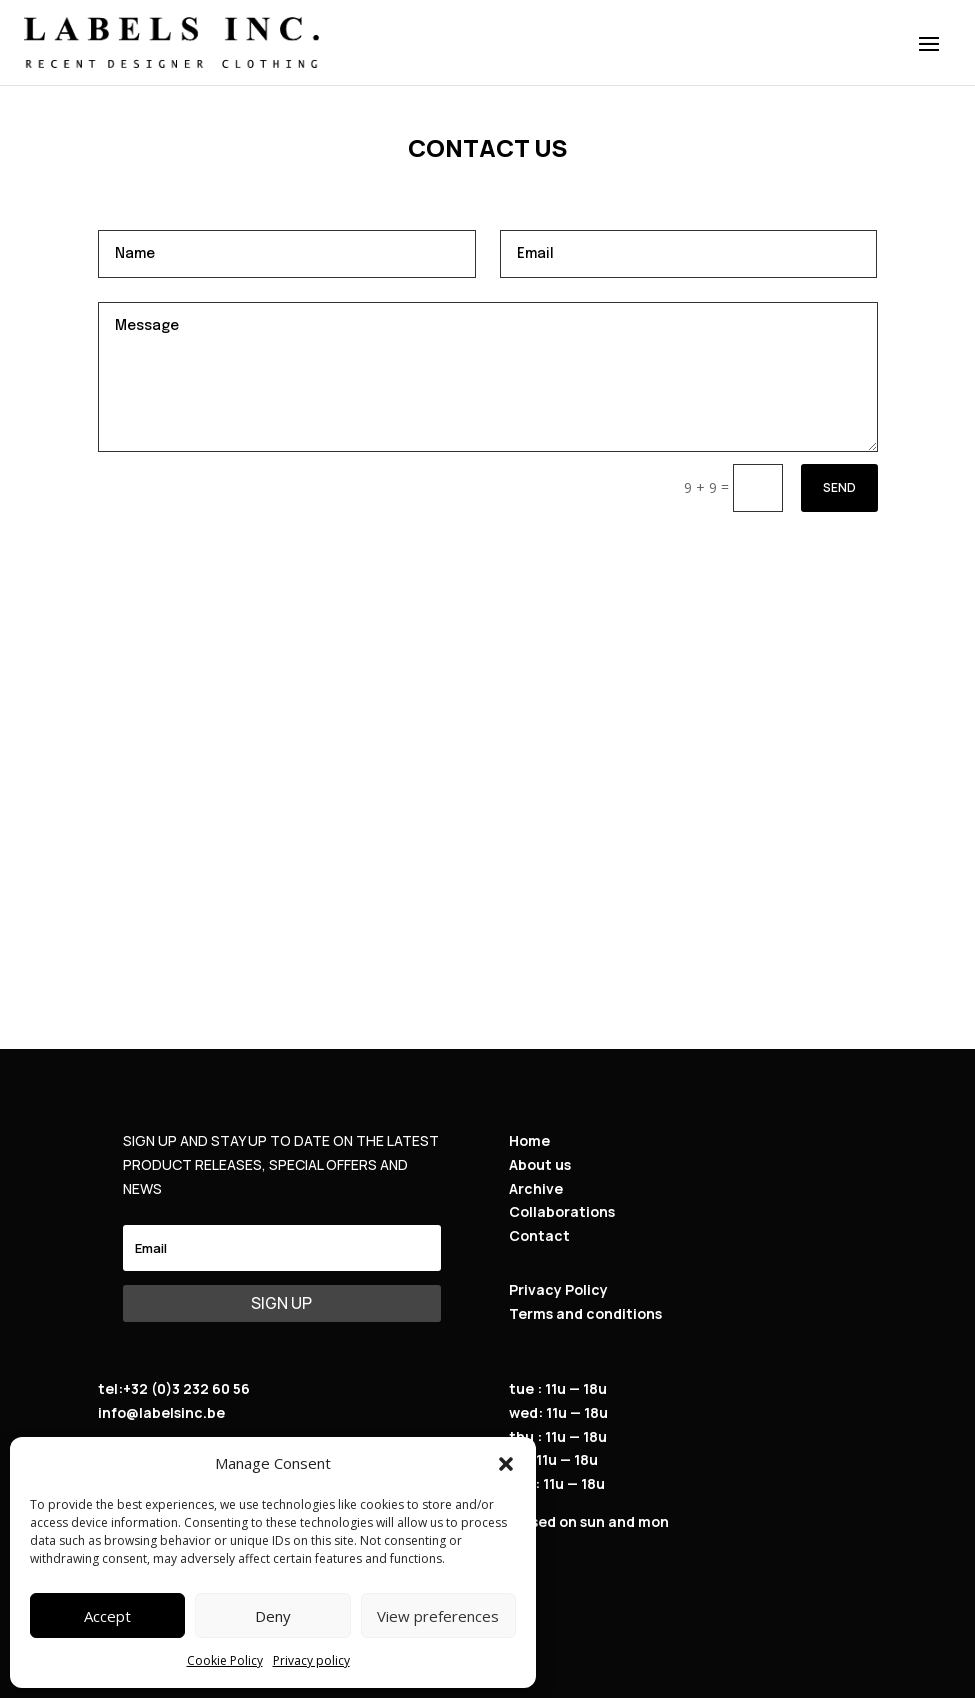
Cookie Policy (225, 1660)
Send (839, 487)
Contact (539, 1235)
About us (540, 1164)
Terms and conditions (585, 1313)
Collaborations (562, 1211)
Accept (107, 1616)
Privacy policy (311, 1660)
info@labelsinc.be (161, 1412)
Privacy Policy (558, 1289)
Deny (273, 1616)
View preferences (438, 1616)
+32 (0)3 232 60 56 (186, 1388)
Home (529, 1140)
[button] (506, 1464)
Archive (536, 1188)
